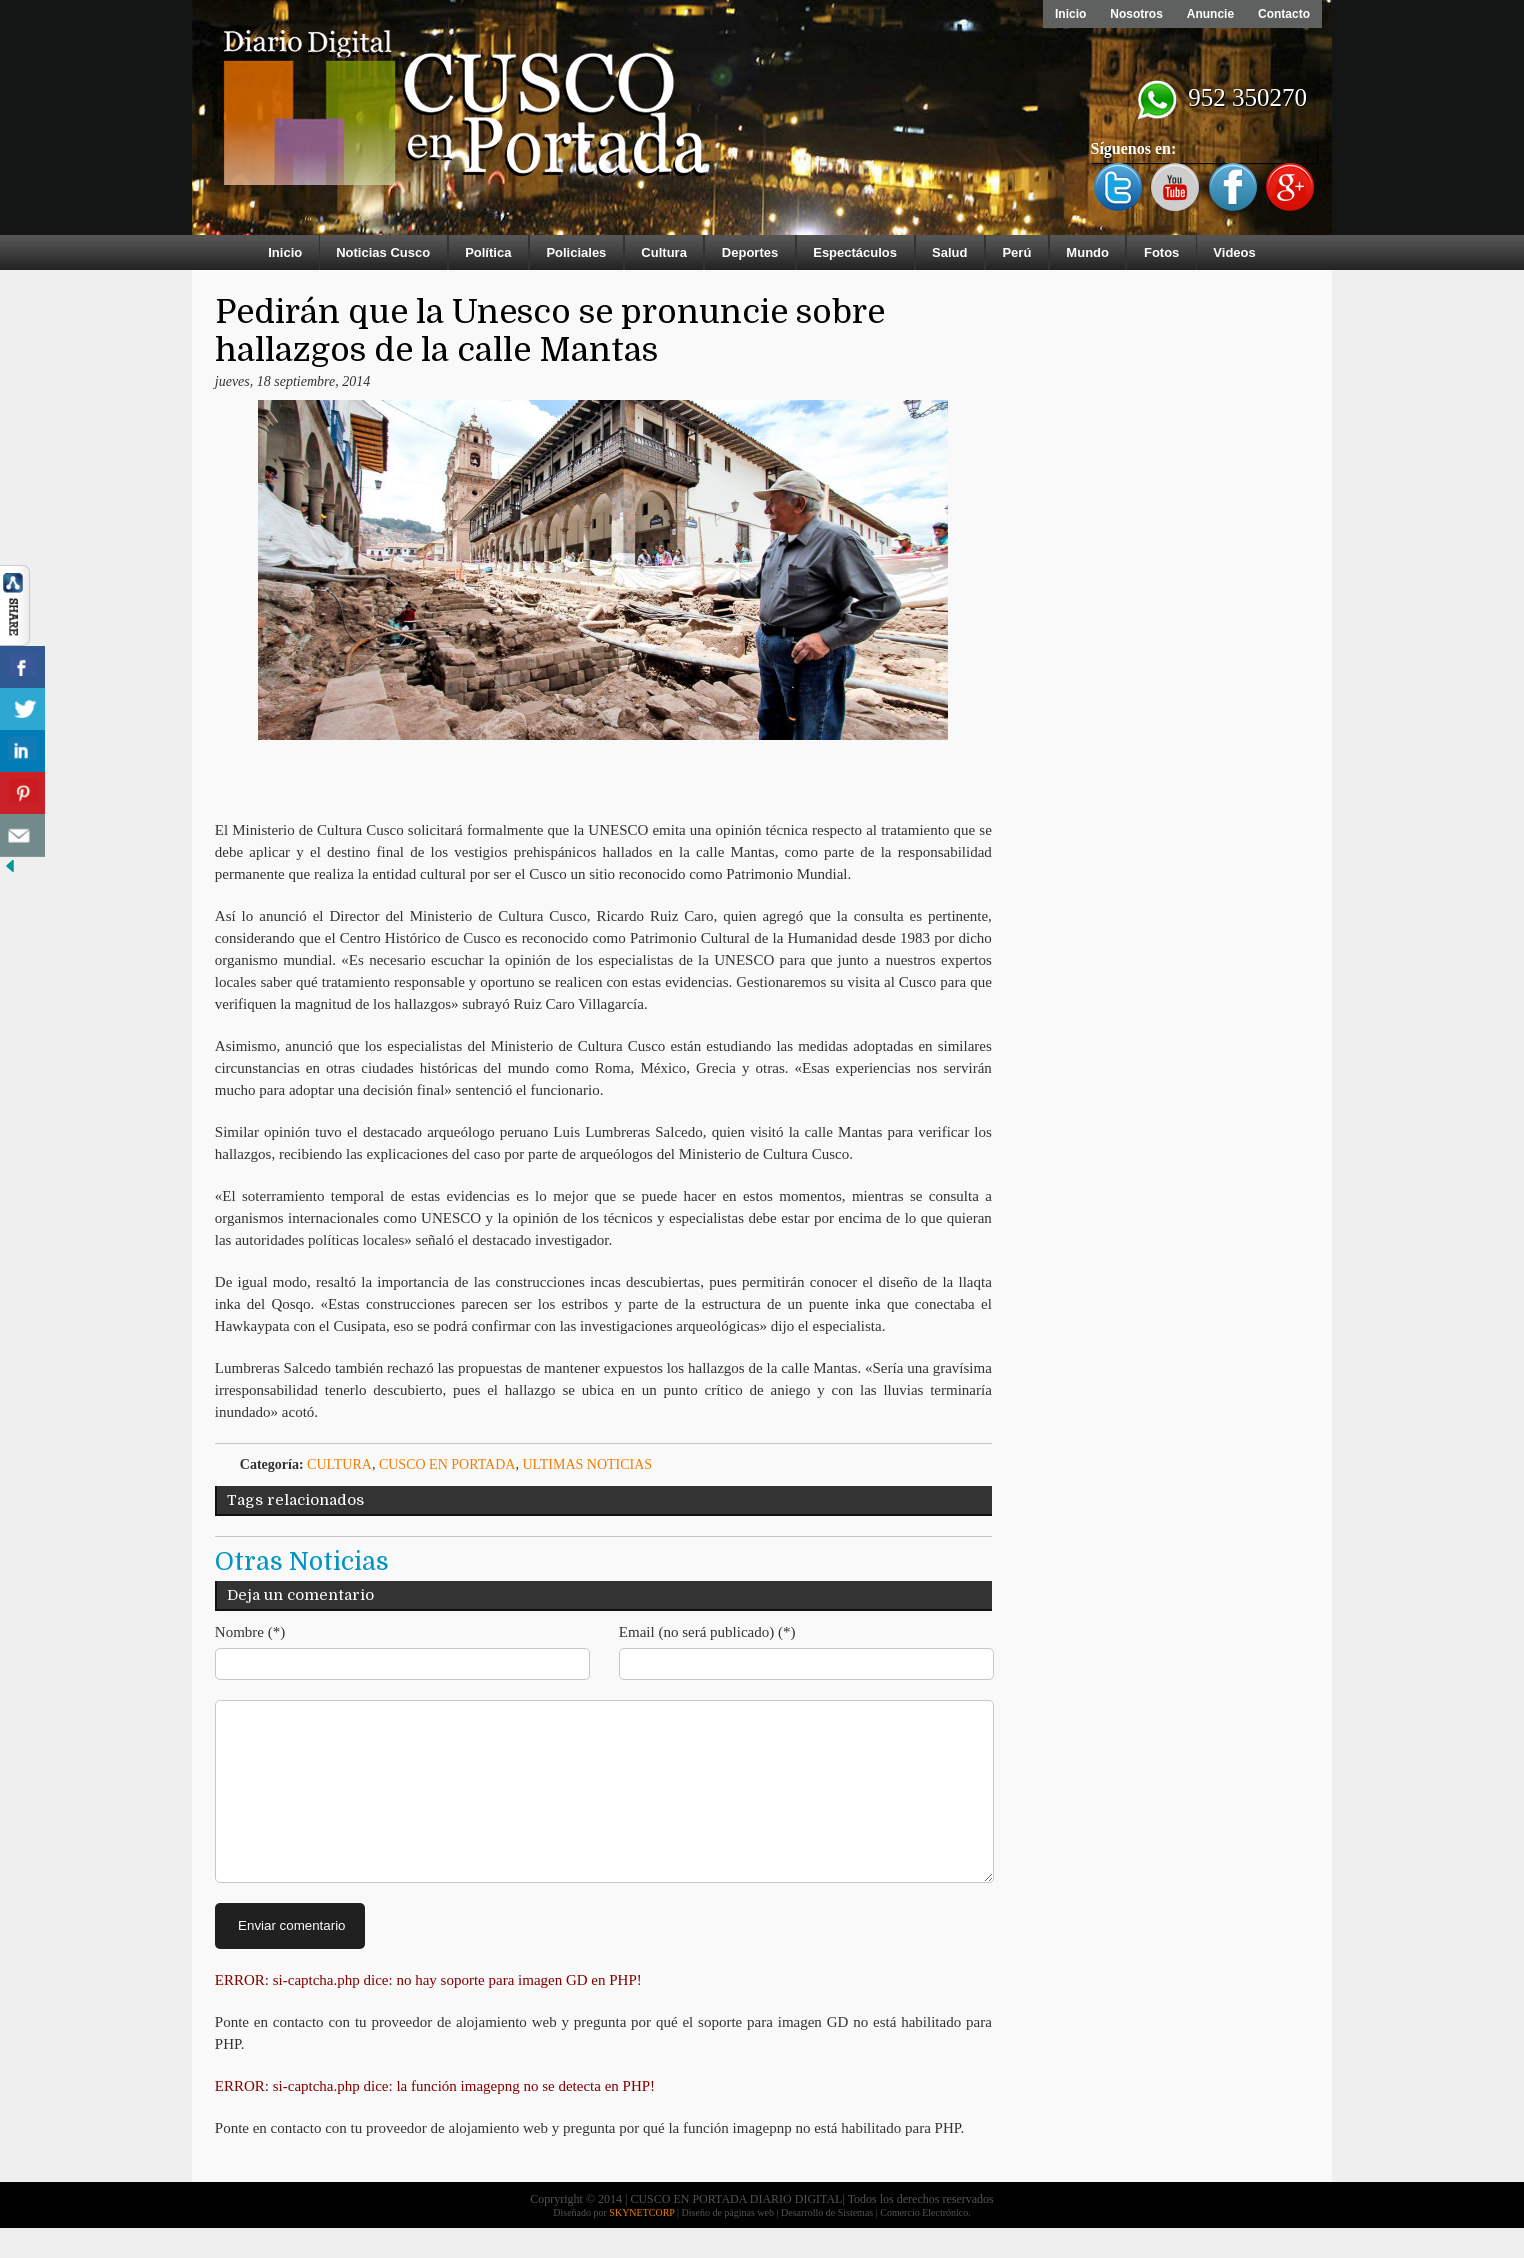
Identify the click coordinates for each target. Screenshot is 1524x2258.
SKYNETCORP (641, 2242)
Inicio (1070, 14)
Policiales (576, 252)
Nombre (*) (250, 1632)
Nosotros (1136, 14)
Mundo (1087, 252)
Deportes (750, 252)
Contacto (1284, 14)
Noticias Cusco (383, 252)
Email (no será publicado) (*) (707, 1632)
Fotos (1161, 252)
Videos (1234, 252)
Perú (1016, 252)
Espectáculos (855, 252)
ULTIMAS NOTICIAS (587, 1464)
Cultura (664, 252)
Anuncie (1210, 14)
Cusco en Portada (447, 1464)
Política (488, 252)
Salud (949, 252)
